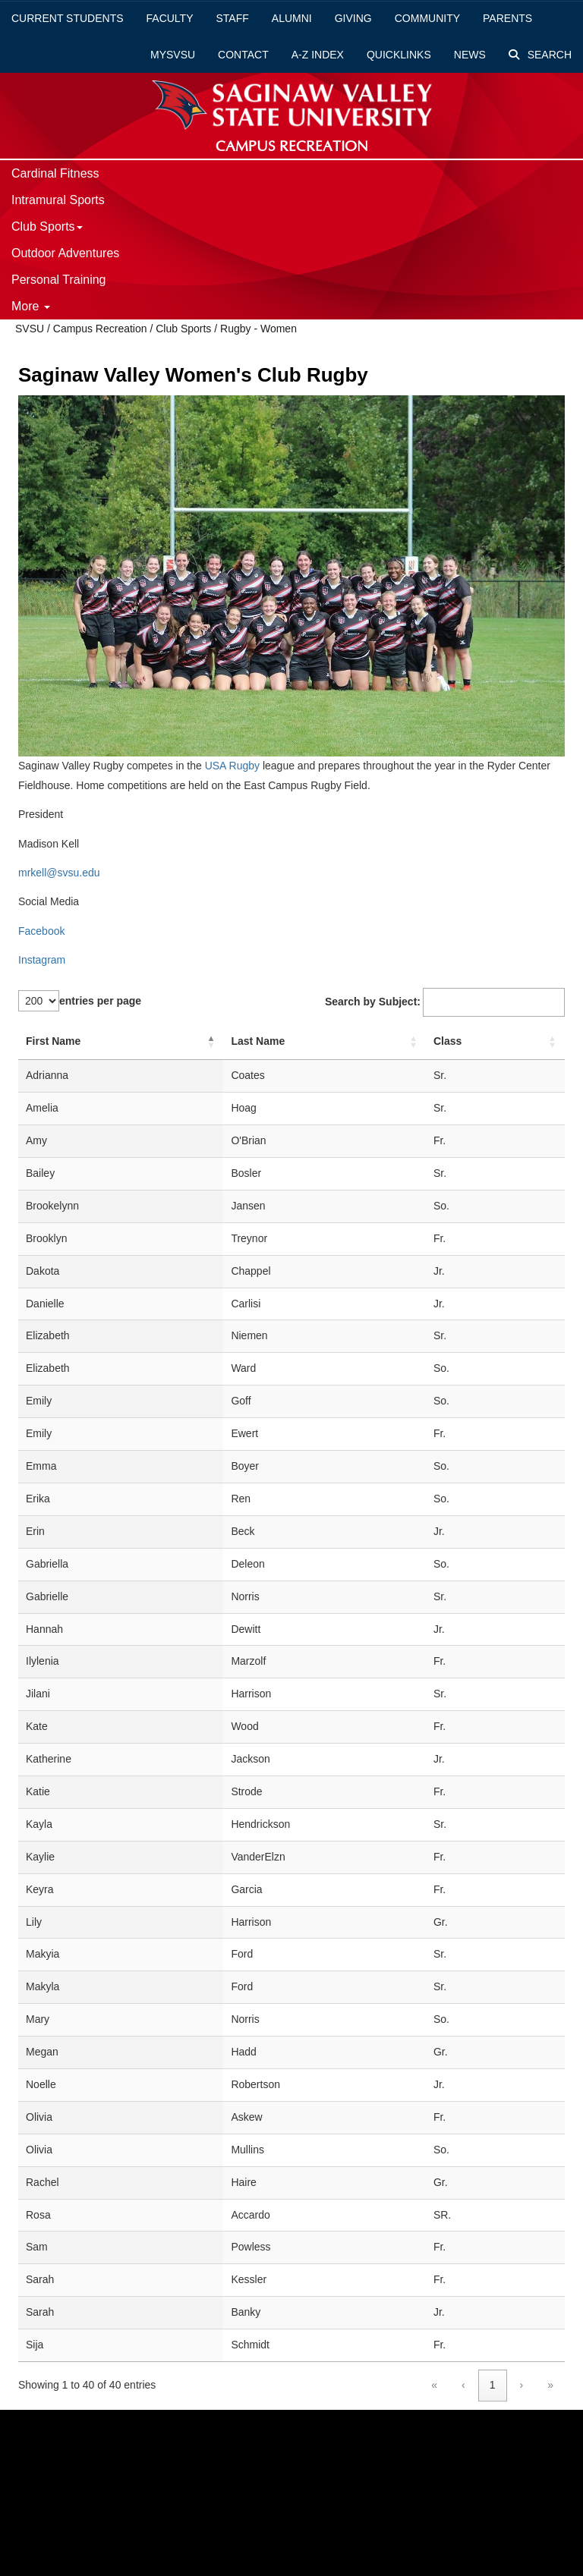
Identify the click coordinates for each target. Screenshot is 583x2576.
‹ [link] (463, 2385)
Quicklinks (399, 55)
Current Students (67, 18)
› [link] (522, 2385)
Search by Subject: (373, 1001)
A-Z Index (318, 55)
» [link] (550, 2385)
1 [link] (493, 2385)
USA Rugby (231, 766)
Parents (507, 18)
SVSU (29, 328)
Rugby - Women (258, 328)
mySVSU (172, 55)
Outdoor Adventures (65, 253)
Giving (353, 18)
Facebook (41, 931)
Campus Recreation (100, 328)
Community (427, 18)
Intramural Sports (58, 199)
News (470, 55)
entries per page (100, 1001)
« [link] (434, 2385)
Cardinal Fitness (55, 173)
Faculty (170, 18)
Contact (243, 55)
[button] (211, 1041)
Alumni (292, 18)
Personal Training (58, 279)
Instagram (41, 960)
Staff (232, 18)
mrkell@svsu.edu (59, 873)
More (30, 306)
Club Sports (47, 226)
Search (540, 55)
